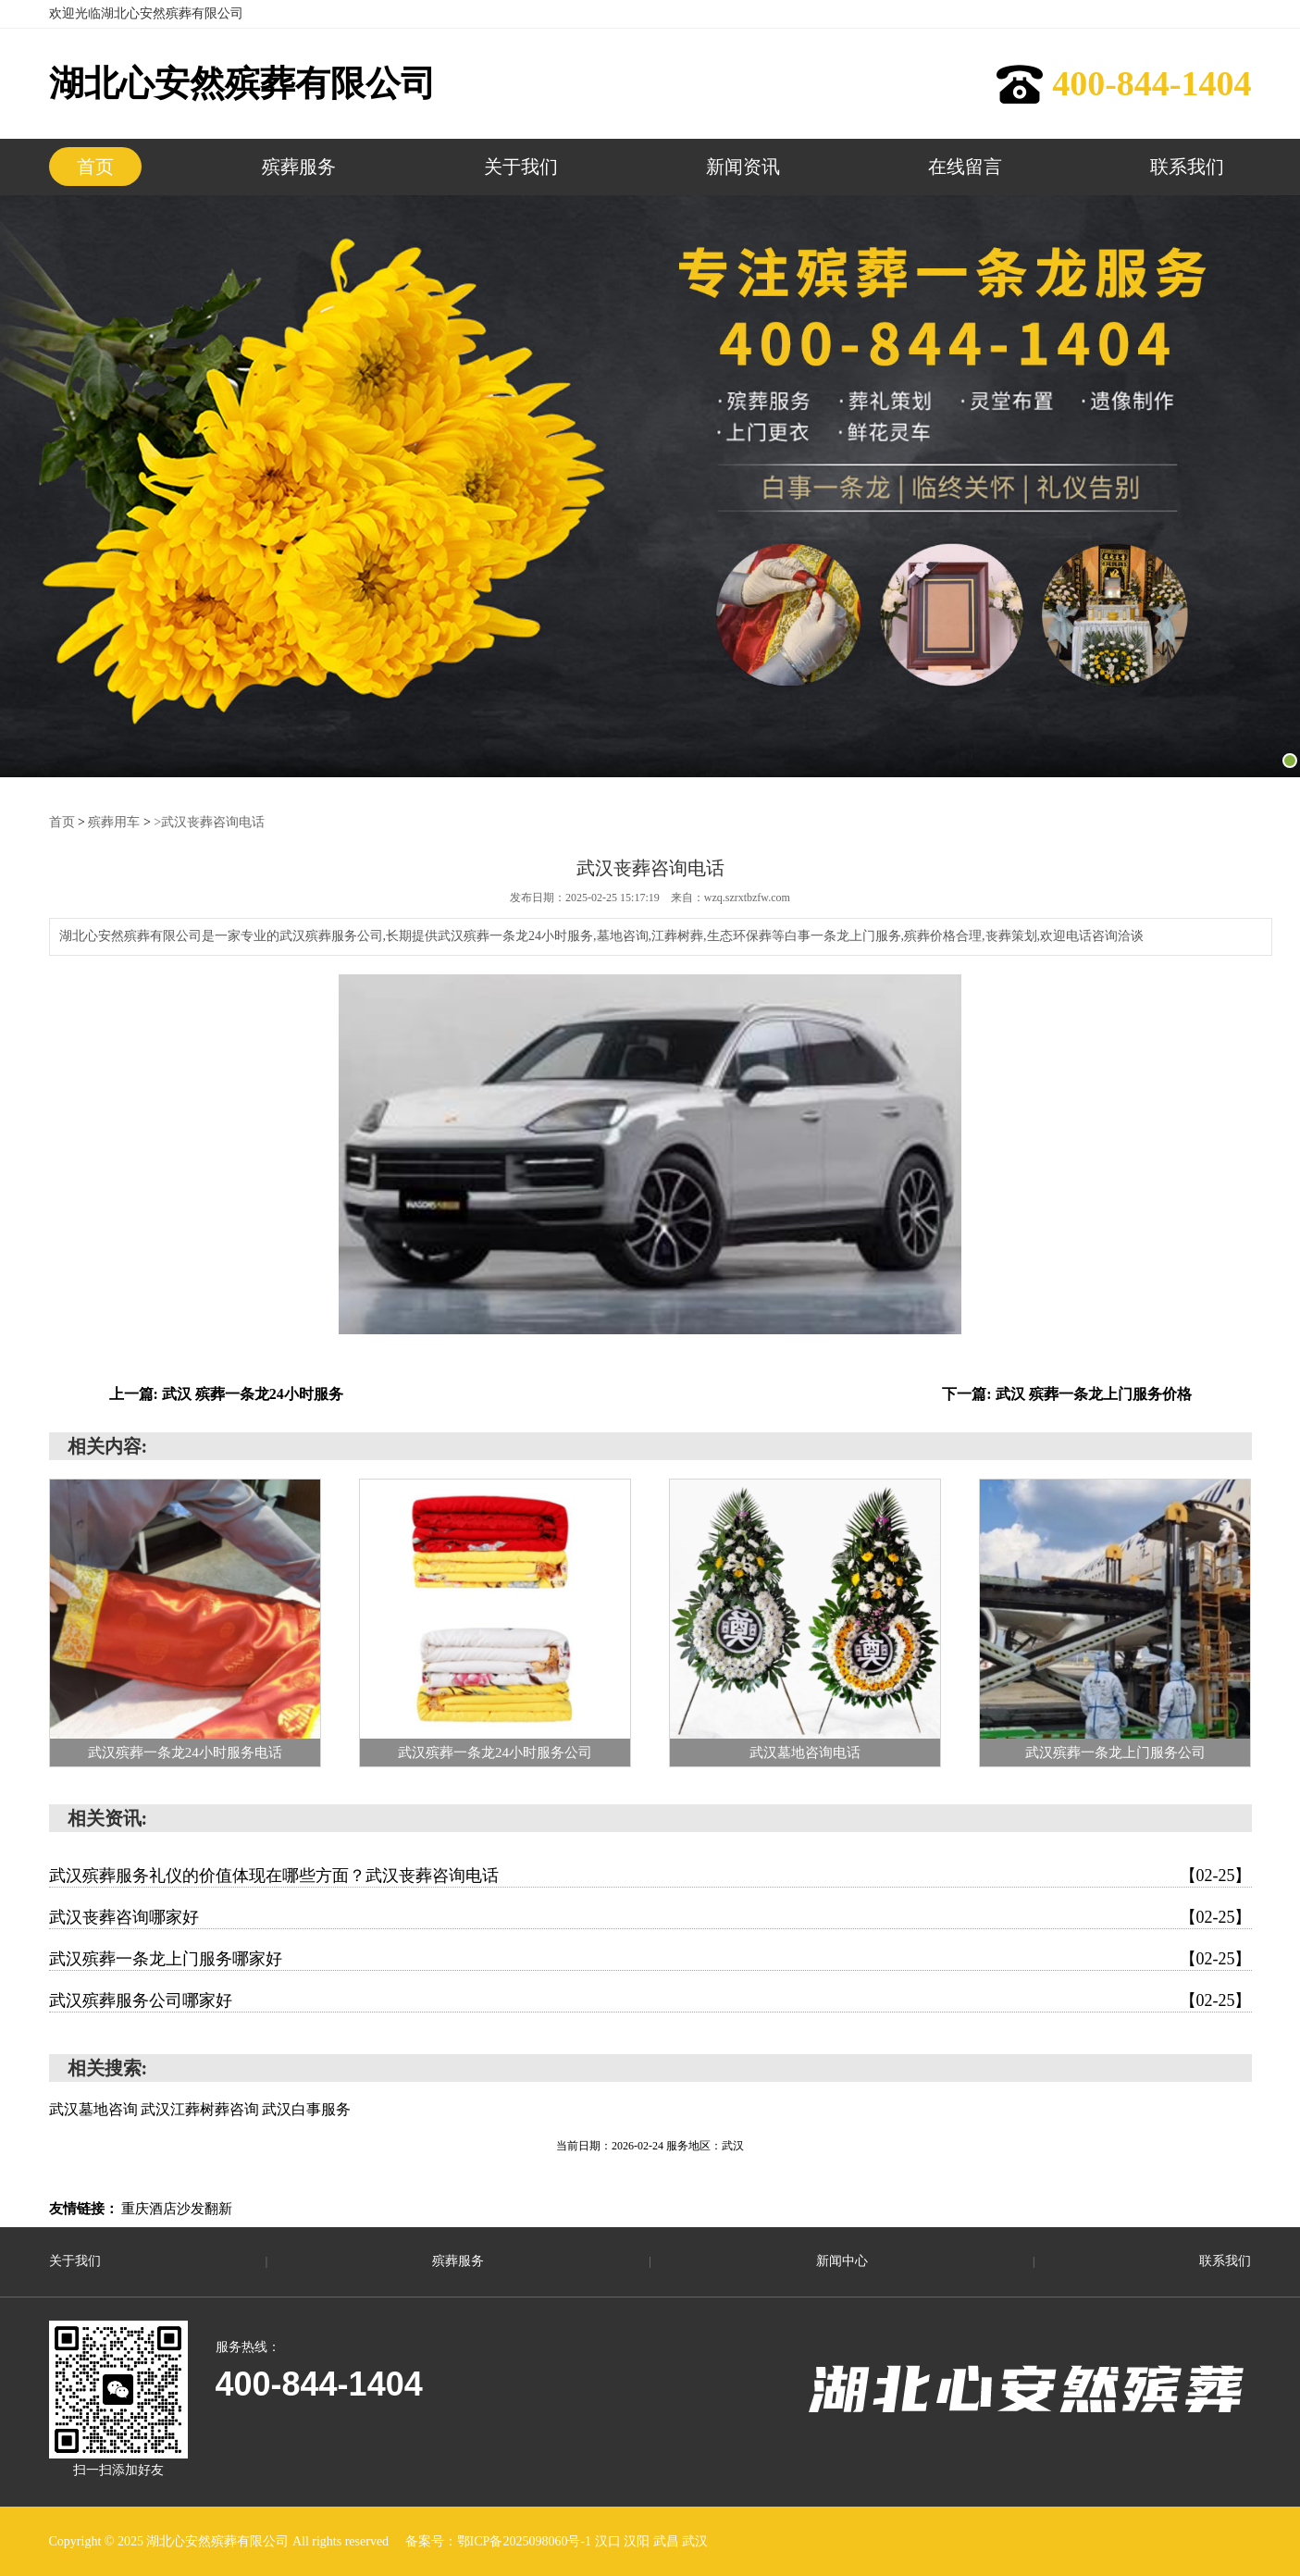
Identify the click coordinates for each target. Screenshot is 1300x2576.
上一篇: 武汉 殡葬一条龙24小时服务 (226, 1394)
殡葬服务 (299, 166)
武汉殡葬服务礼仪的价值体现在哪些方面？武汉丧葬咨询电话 (650, 1875)
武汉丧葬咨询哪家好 (650, 1917)
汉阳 (638, 2541)
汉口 (610, 2541)
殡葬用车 (114, 822)
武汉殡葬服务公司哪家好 (650, 2000)
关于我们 (521, 166)
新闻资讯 (743, 166)
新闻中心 (842, 2261)
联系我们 (1187, 166)
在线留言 (965, 166)
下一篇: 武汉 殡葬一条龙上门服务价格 (1066, 1394)
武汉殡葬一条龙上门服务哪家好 (650, 1959)
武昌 (668, 2541)
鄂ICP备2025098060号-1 (526, 2541)
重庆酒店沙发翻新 (176, 2208)
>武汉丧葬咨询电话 (209, 822)
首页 (95, 166)
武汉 (695, 2541)
